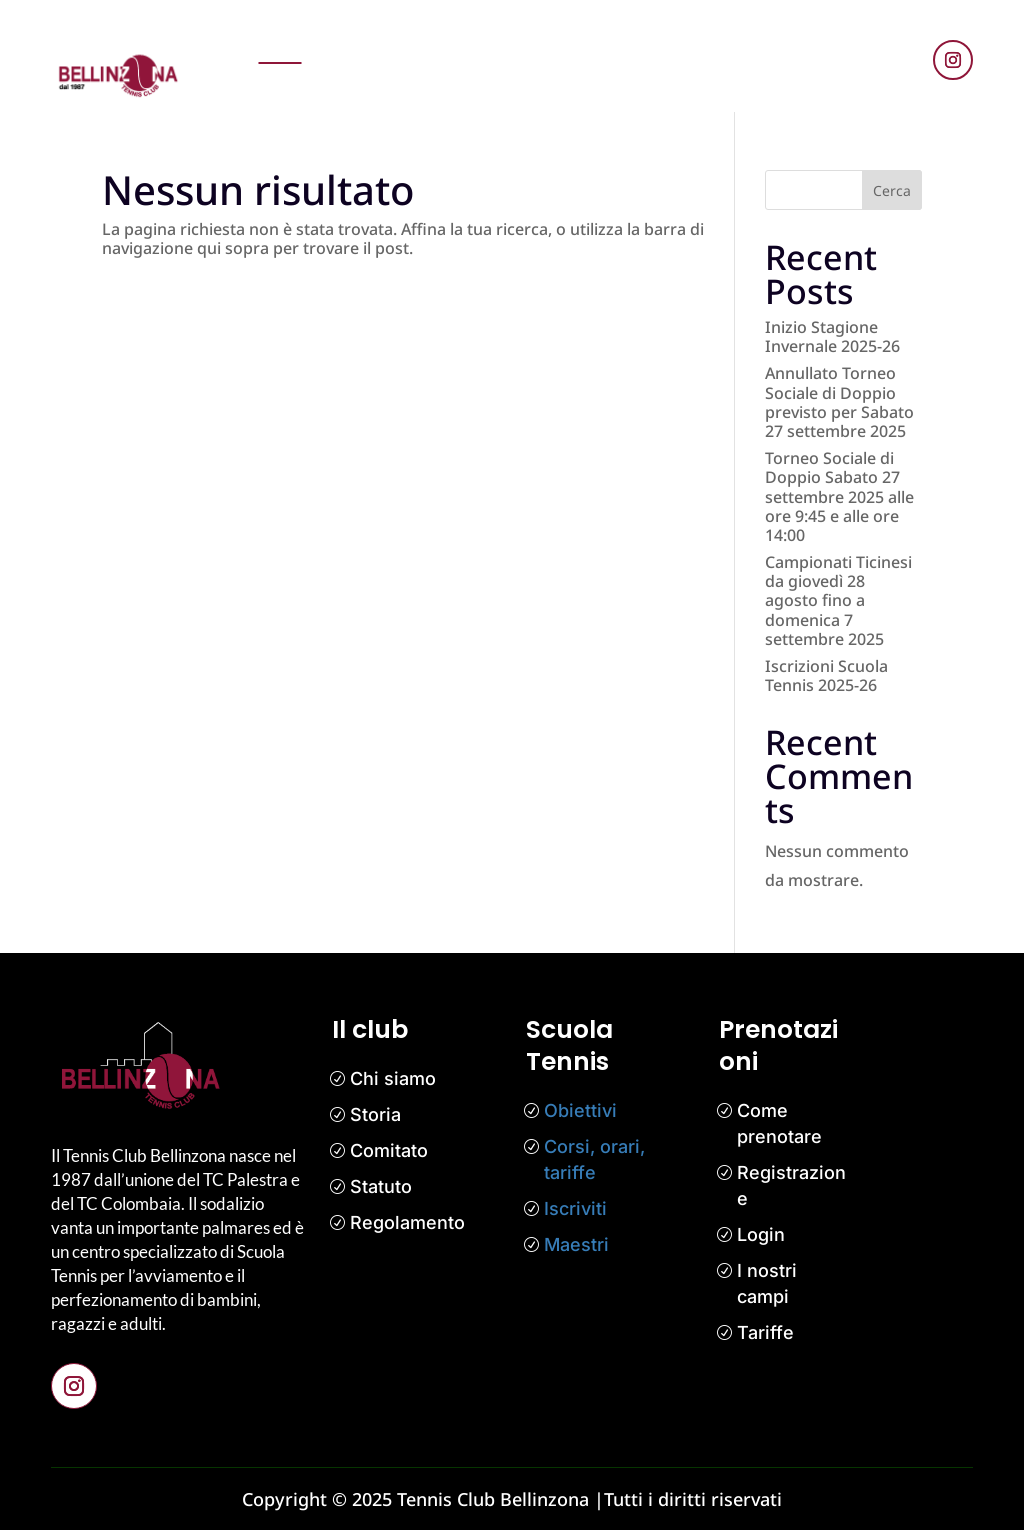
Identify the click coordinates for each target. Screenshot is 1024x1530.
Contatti (653, 86)
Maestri (576, 1244)
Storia (375, 1114)
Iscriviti (575, 1208)
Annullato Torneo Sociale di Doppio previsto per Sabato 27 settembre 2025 (839, 402)
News (432, 42)
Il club (691, 42)
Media (744, 42)
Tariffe (765, 1332)
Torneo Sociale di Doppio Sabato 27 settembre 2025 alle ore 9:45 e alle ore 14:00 (839, 496)
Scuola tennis (509, 42)
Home (280, 42)
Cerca (892, 190)
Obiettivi (580, 1110)
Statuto (381, 1186)
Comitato (389, 1150)
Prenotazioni (357, 42)
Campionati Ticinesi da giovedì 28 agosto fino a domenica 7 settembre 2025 (838, 600)
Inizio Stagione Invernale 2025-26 (832, 336)
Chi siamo (393, 1078)
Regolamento (407, 1222)
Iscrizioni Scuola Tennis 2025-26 (826, 675)
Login (761, 1234)
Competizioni (613, 42)
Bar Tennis (730, 86)
